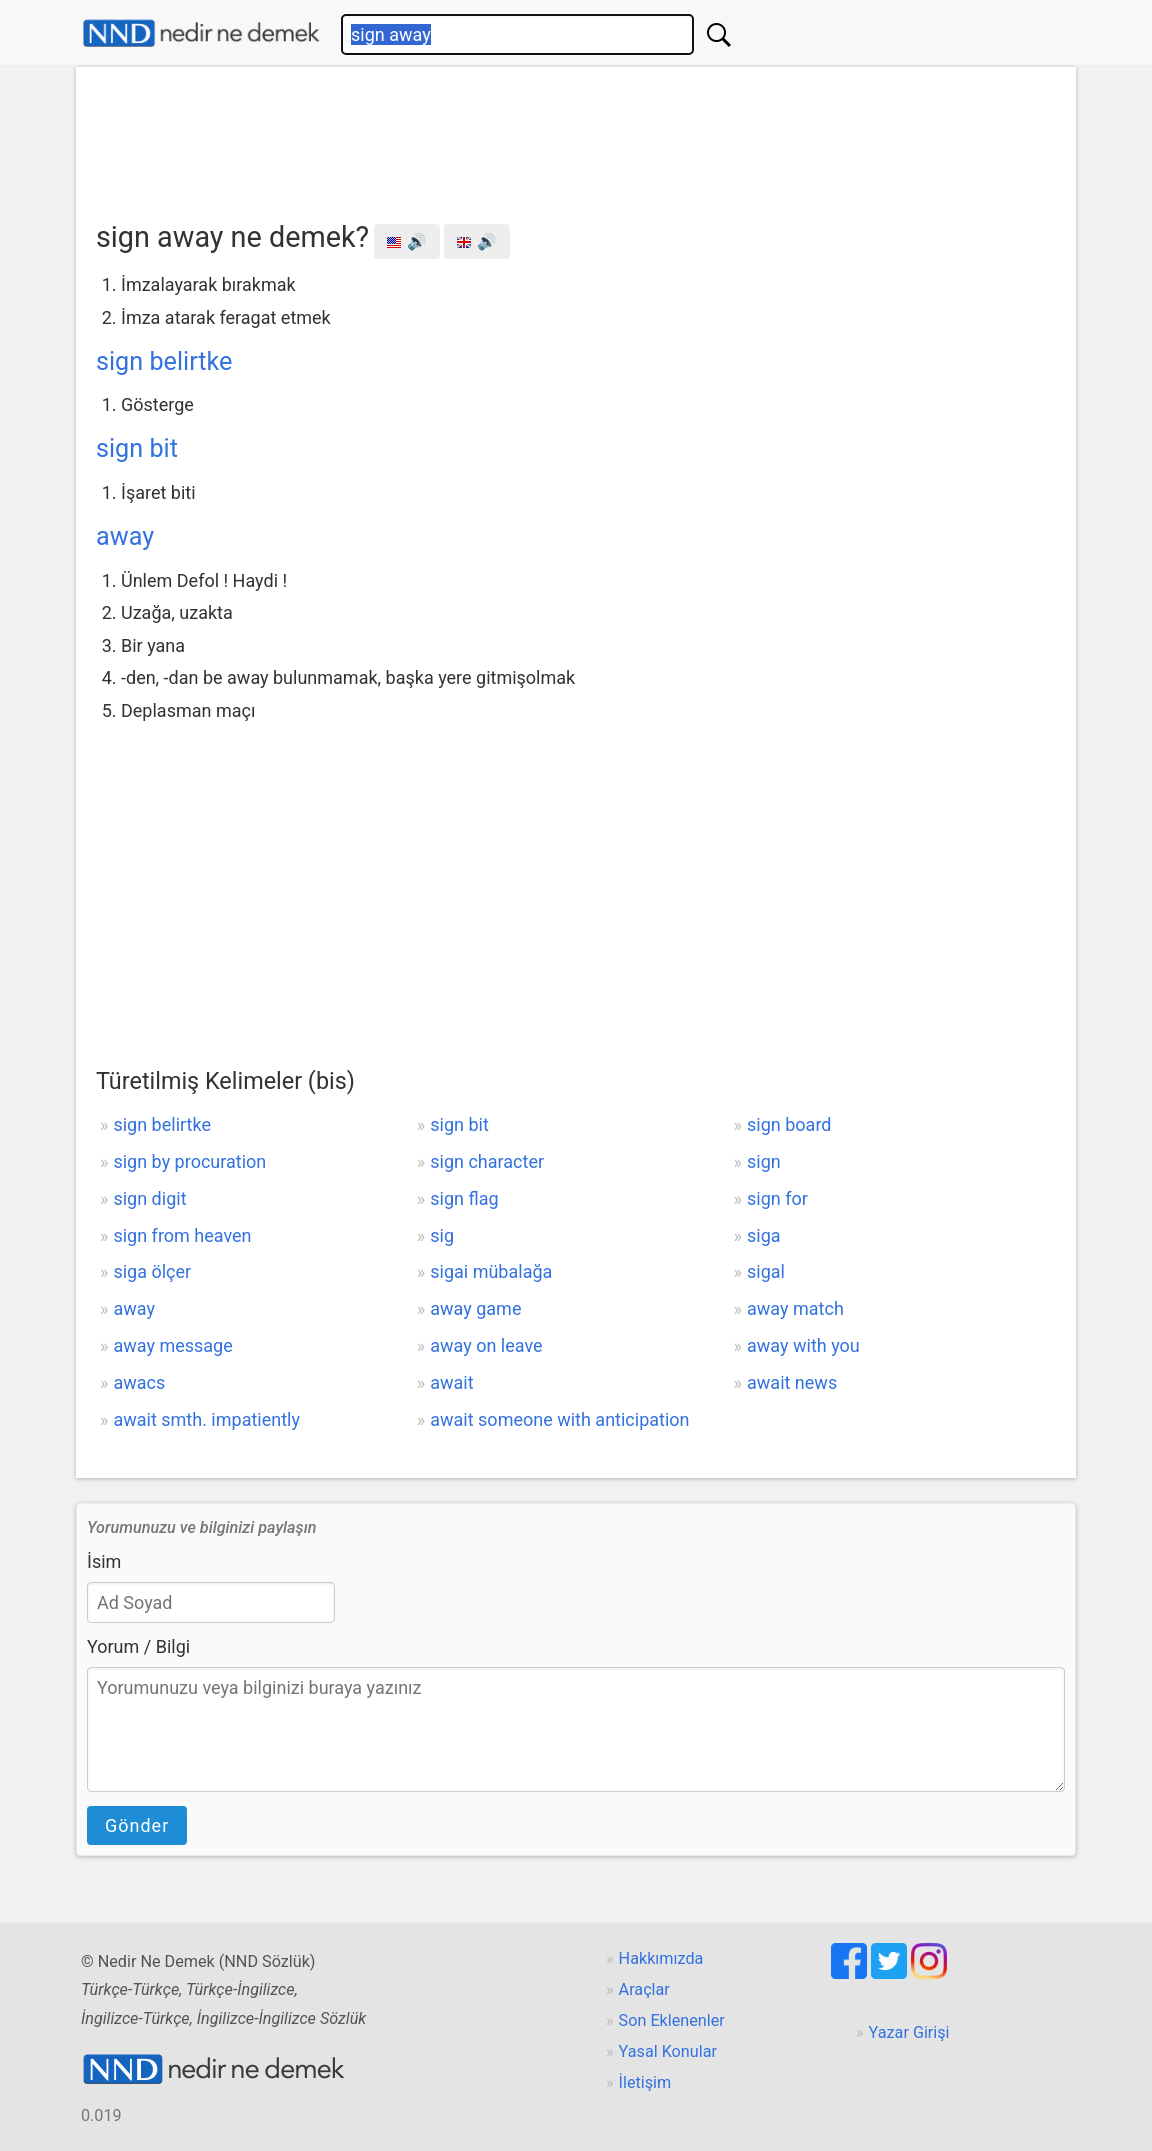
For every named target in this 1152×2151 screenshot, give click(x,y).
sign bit (137, 448)
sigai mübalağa (491, 1271)
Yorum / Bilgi (138, 1646)
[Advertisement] (576, 137)
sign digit (149, 1198)
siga (764, 1235)
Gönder (137, 1825)
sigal (766, 1271)
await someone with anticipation (559, 1419)
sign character (487, 1161)
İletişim (645, 2082)
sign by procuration (189, 1161)
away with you (803, 1345)
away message (172, 1345)
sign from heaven (182, 1235)
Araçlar (644, 1989)
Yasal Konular (668, 2051)
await (451, 1382)
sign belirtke (164, 361)
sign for (777, 1198)
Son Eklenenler (672, 2020)
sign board (789, 1124)
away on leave (486, 1345)
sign (764, 1161)
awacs (139, 1382)
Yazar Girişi (909, 2032)
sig (442, 1235)
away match (795, 1308)
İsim (104, 1561)
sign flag (464, 1198)
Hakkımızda (661, 1958)
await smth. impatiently (206, 1419)
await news (792, 1382)
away (125, 536)
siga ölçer (152, 1271)
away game (475, 1308)
